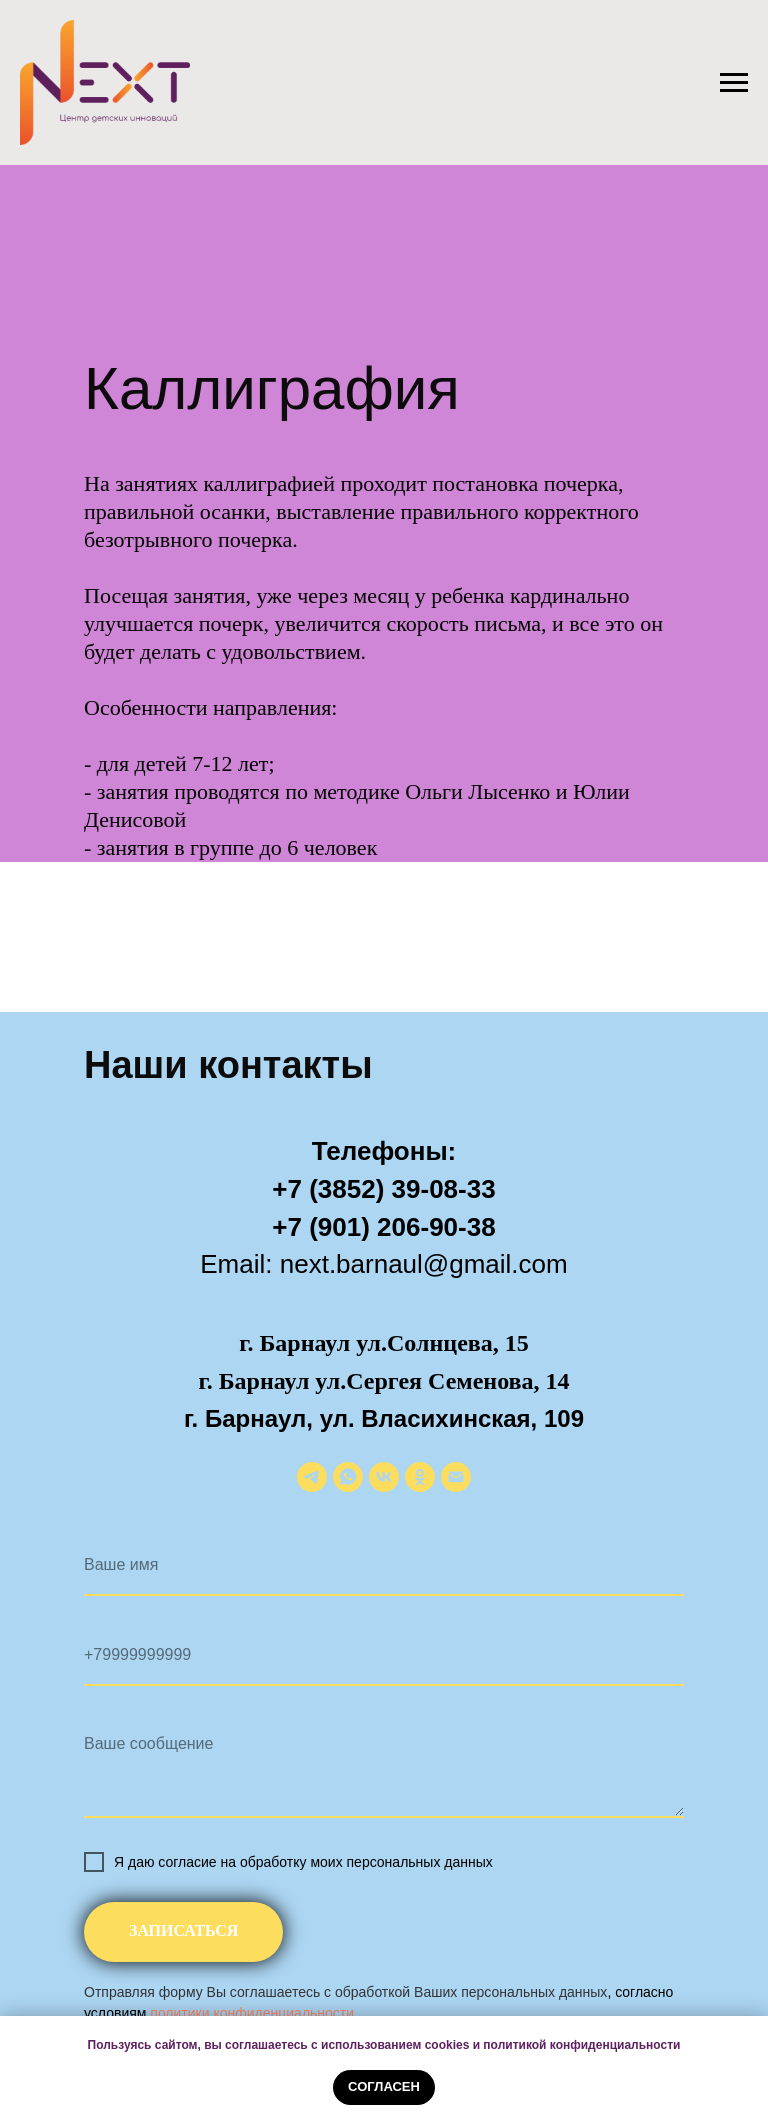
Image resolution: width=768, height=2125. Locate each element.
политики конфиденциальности (252, 2013)
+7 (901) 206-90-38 (383, 1227)
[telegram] (312, 1477)
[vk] (384, 1477)
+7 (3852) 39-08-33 (383, 1189)
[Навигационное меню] (734, 83)
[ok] (420, 1477)
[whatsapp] (348, 1477)
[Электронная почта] (456, 1477)
